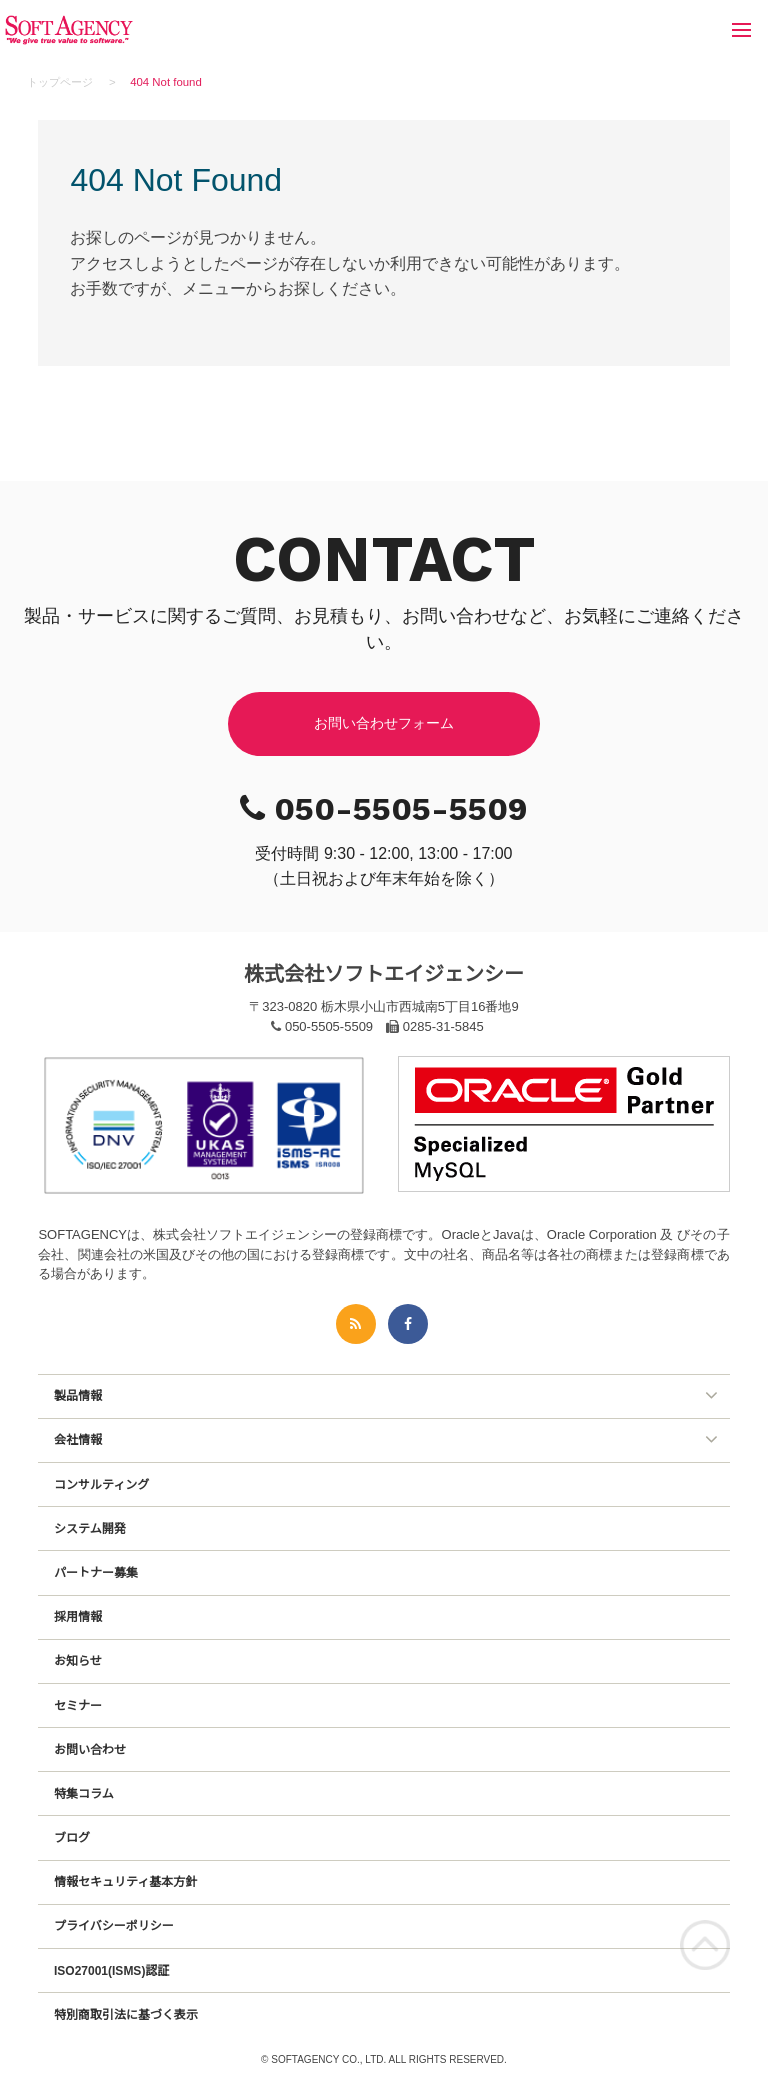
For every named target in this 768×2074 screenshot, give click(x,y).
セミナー (78, 1706)
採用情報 (78, 1617)
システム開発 (90, 1529)
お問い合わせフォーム (384, 723)
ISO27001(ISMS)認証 (111, 1971)
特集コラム (84, 1794)
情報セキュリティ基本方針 (125, 1882)
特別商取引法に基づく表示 (126, 2015)
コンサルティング (101, 1485)
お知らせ (78, 1661)
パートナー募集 (96, 1573)
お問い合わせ (90, 1750)
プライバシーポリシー (114, 1926)
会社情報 (78, 1440)
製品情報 (78, 1396)
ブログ (72, 1838)
